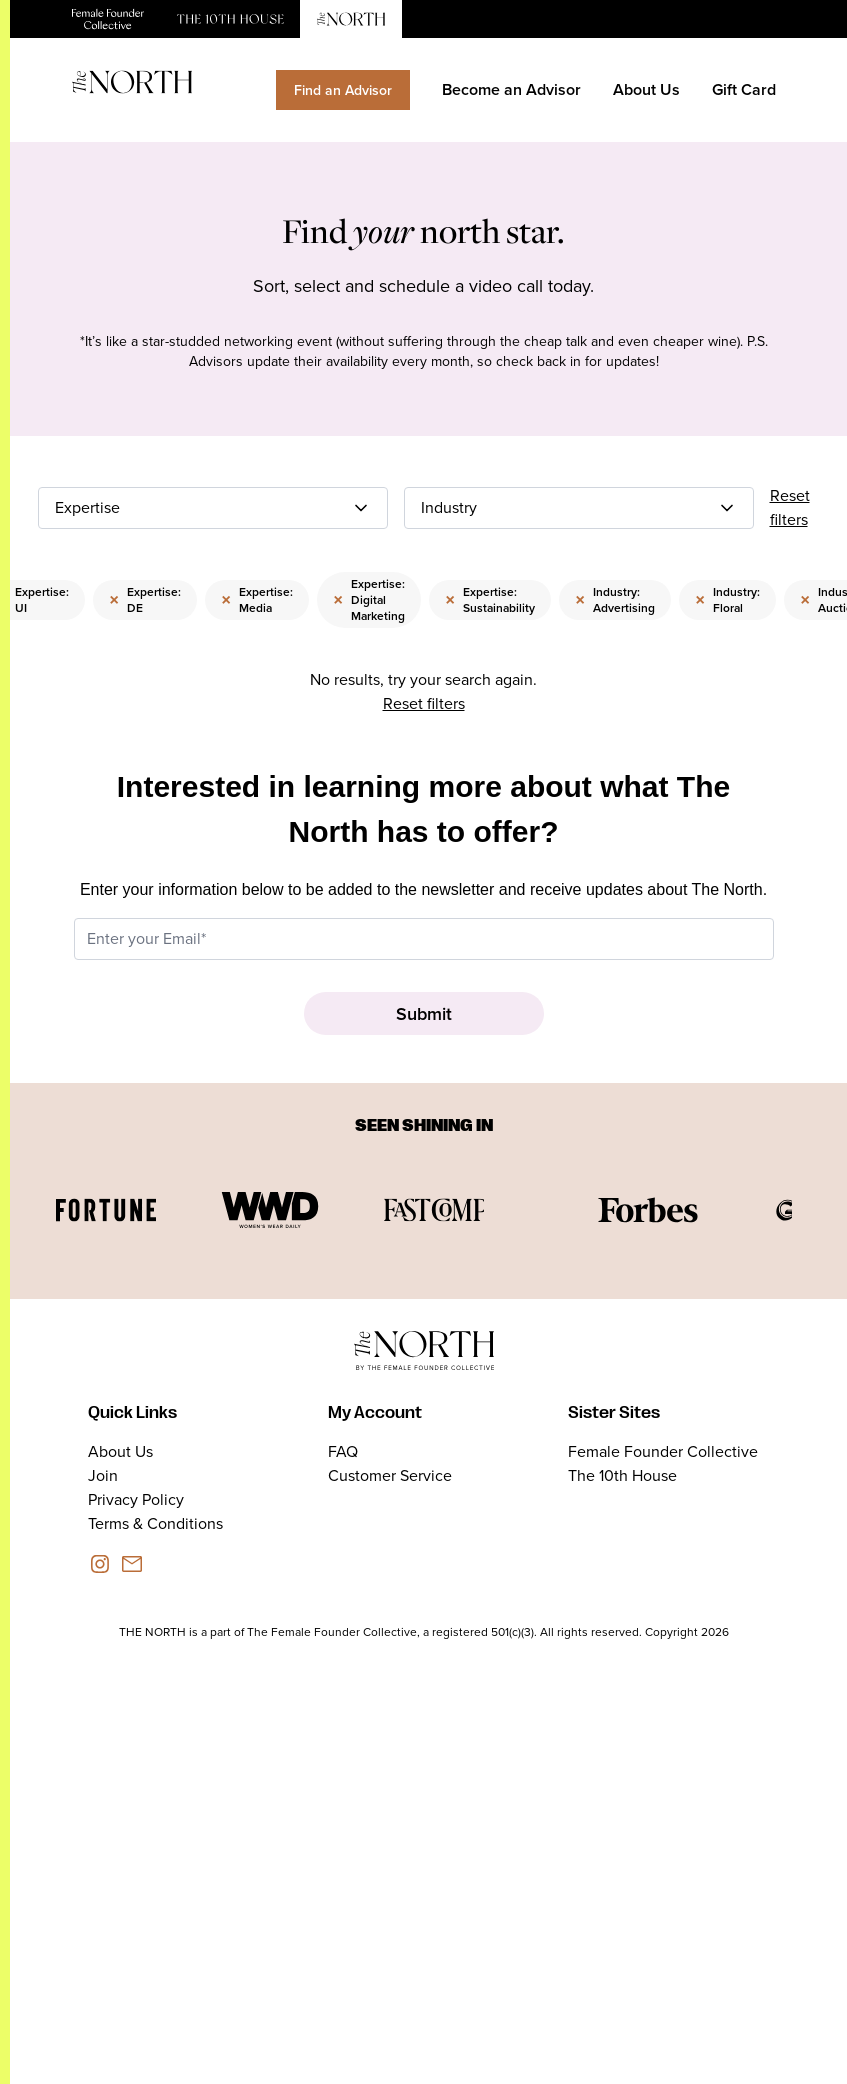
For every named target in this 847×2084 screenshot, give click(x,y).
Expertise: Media (257, 599)
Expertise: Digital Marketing (369, 599)
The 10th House (622, 1475)
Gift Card (744, 89)
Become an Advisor (511, 89)
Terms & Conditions (155, 1523)
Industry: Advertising (615, 599)
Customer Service (390, 1475)
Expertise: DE (145, 599)
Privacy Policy (136, 1499)
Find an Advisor (343, 90)
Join (103, 1475)
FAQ (343, 1451)
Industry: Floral (727, 599)
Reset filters (790, 507)
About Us (646, 89)
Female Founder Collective (663, 1451)
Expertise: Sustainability (490, 599)
